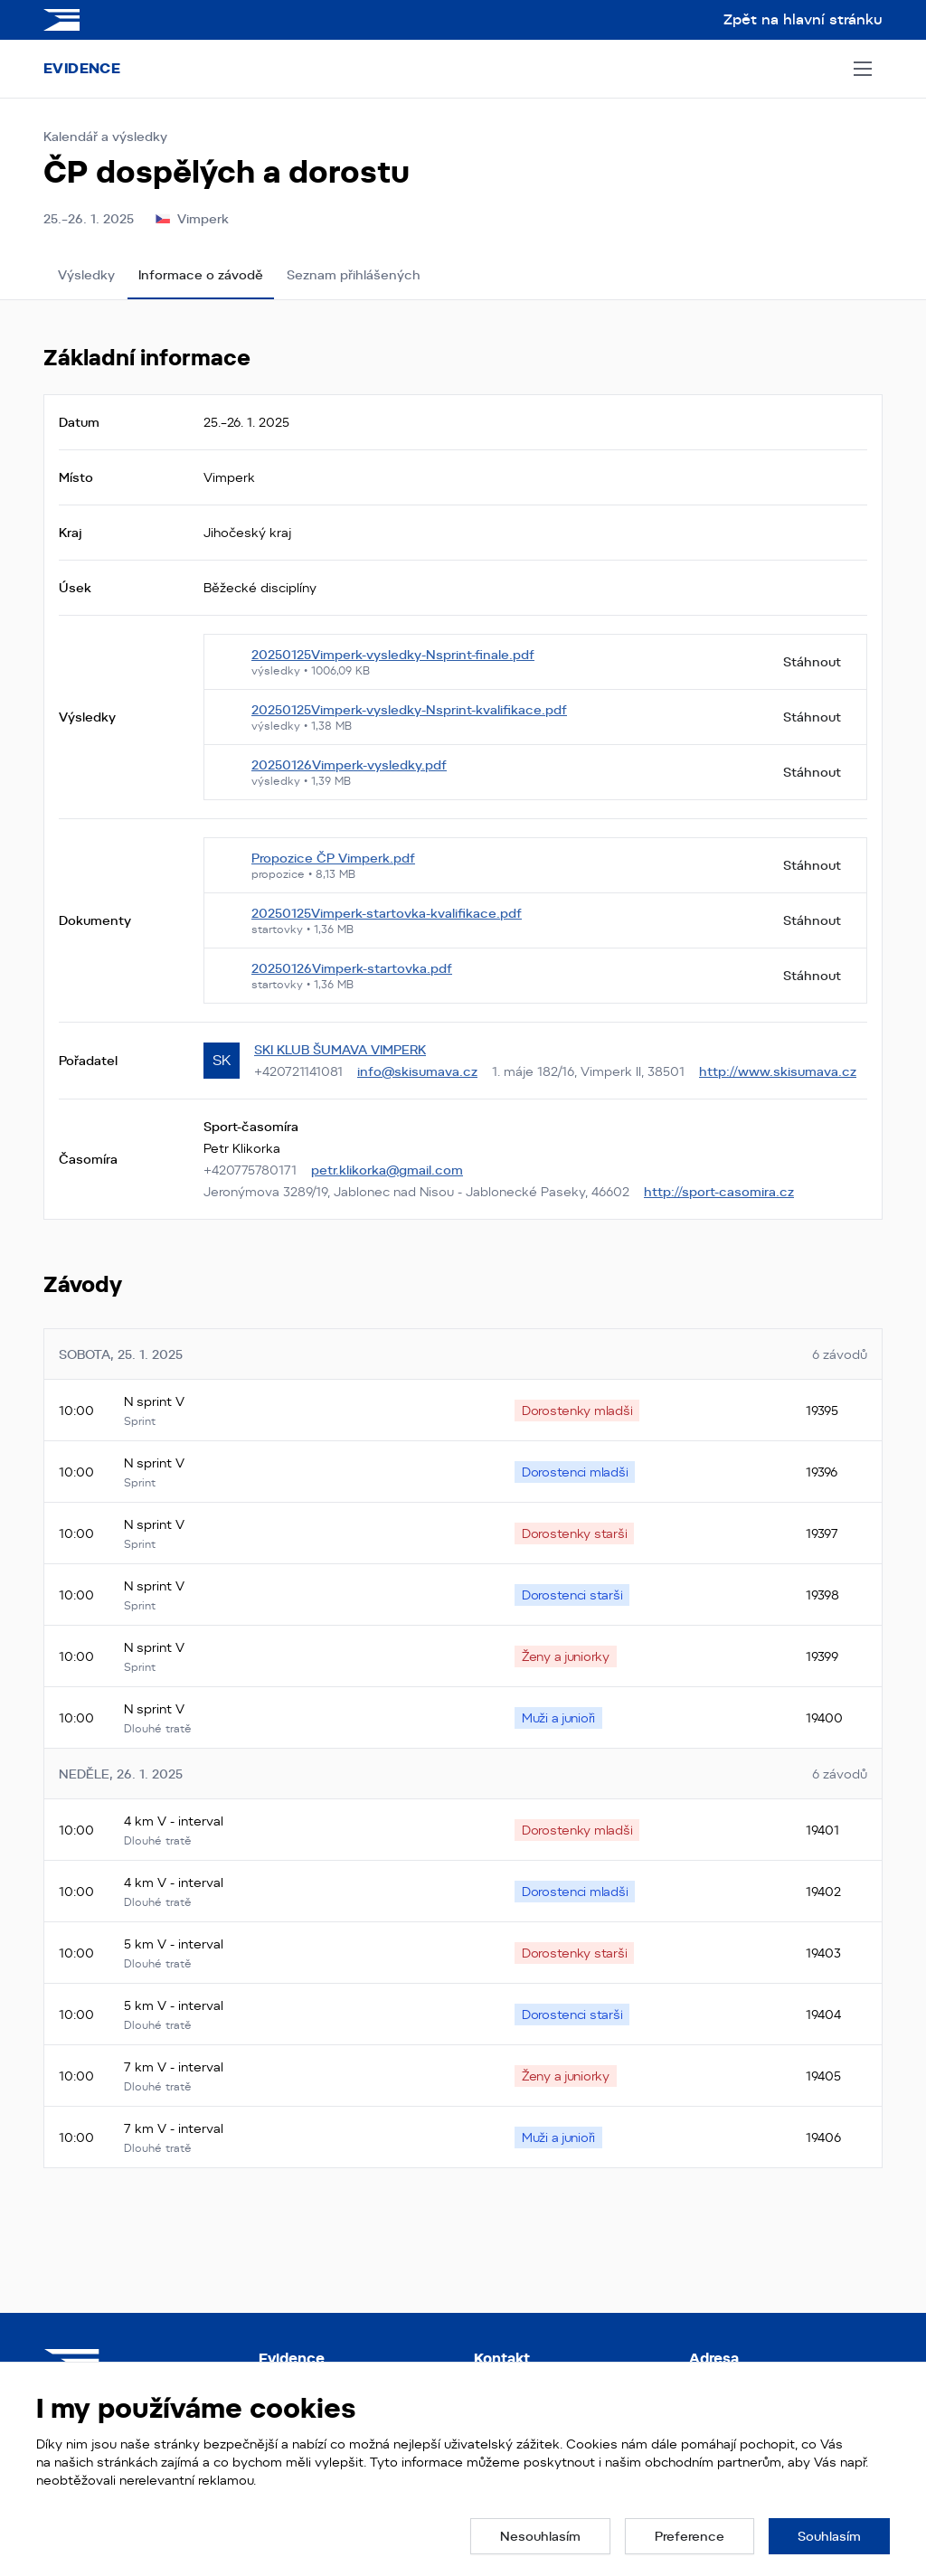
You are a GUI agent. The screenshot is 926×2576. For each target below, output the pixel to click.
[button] (540, 2536)
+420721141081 (298, 1071)
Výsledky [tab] (86, 275)
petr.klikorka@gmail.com (387, 1170)
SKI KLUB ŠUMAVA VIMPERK (340, 1050)
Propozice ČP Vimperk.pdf (333, 858)
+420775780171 (250, 1170)
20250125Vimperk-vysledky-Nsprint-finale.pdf (392, 654)
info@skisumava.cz (417, 1071)
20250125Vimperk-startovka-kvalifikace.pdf (386, 913)
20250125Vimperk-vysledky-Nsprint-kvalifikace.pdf (409, 710)
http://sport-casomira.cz (719, 1191)
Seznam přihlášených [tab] (353, 275)
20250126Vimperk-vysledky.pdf (349, 765)
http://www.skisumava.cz (777, 1071)
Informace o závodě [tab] (200, 275)
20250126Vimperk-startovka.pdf (351, 968)
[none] (577, 1410)
